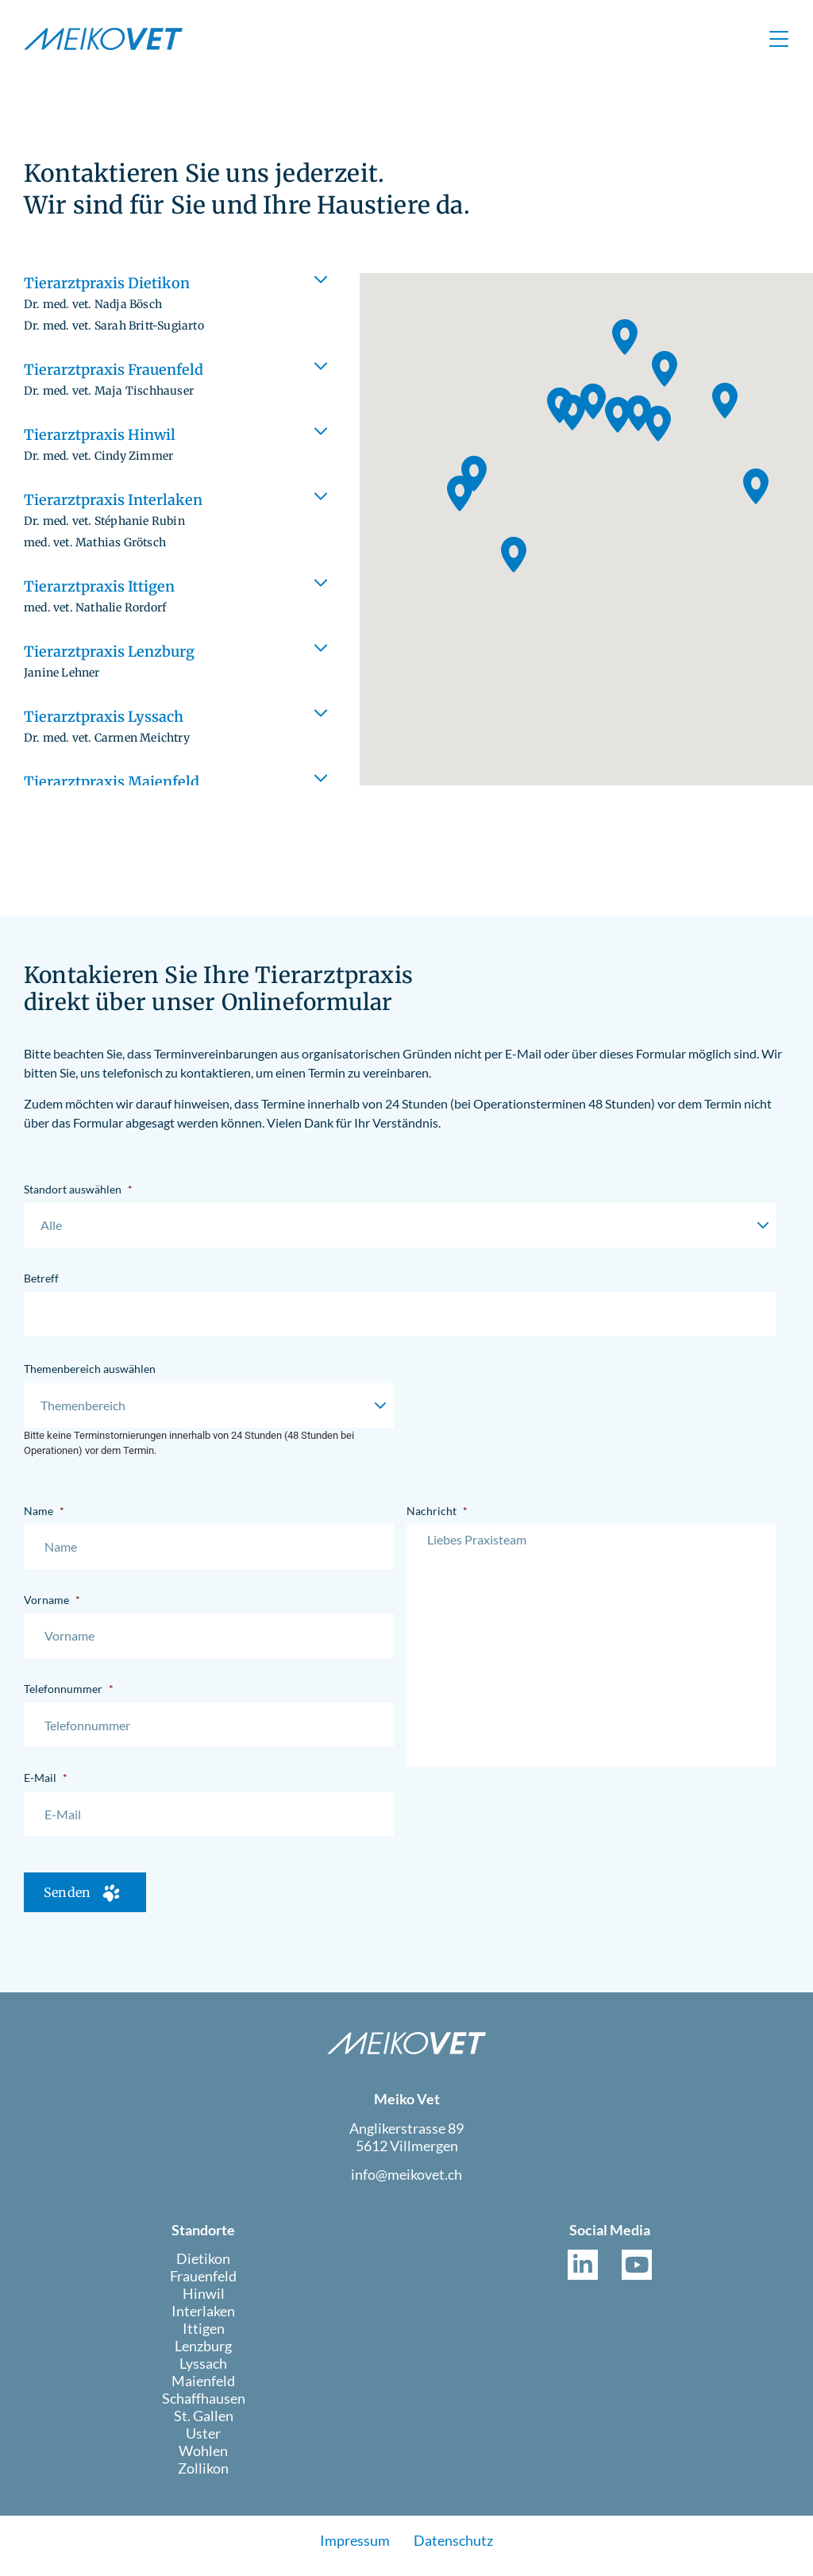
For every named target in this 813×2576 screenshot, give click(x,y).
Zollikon (203, 2476)
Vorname (52, 1599)
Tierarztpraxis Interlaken (113, 520)
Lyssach (203, 2371)
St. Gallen (203, 2423)
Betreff (41, 1278)
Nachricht (437, 1510)
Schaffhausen (203, 2406)
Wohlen (203, 2458)
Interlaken (203, 2318)
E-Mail (45, 1777)
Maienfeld (203, 2388)
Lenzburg (203, 2353)
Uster (203, 2441)
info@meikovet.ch (406, 2183)
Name (44, 1510)
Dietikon (203, 2266)
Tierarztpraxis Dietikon (114, 303)
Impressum (355, 2549)
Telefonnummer (69, 1688)
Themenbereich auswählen (90, 1368)
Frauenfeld (203, 2284)
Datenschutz (453, 2549)
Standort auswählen (78, 1189)
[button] (179, 304)
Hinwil (204, 2301)
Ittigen (204, 2336)
